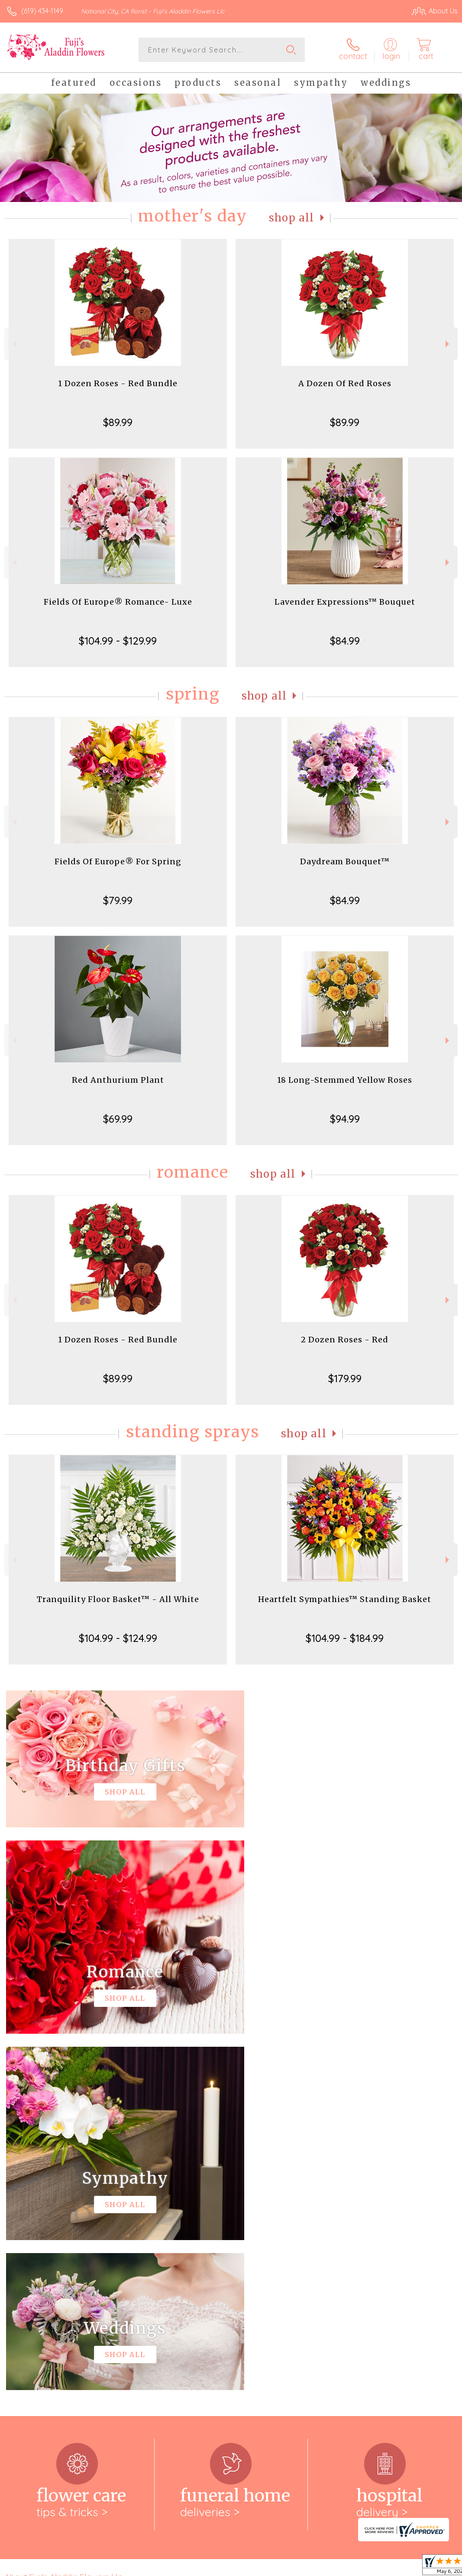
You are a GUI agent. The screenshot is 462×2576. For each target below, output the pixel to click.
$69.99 (117, 1118)
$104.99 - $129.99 (118, 640)
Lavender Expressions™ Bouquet (345, 602)
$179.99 (345, 1378)
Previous (13, 344)
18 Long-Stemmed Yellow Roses (344, 1080)
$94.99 (345, 1118)
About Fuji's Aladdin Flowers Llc (63, 2220)
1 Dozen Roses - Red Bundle (118, 383)
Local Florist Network (372, 2567)
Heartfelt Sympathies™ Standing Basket (344, 1599)
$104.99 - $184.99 (345, 1638)
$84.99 (345, 640)
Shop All (291, 218)
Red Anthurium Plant (118, 1080)
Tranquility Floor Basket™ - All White (118, 1599)
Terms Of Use (259, 2567)
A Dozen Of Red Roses (344, 383)
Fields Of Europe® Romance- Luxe (118, 602)
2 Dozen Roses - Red (344, 1340)
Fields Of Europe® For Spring (118, 861)
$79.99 (117, 900)
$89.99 (117, 422)
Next (448, 344)
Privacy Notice (310, 2567)
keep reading (297, 2238)
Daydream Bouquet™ (345, 861)
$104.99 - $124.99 (118, 1638)
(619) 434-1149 (42, 11)
